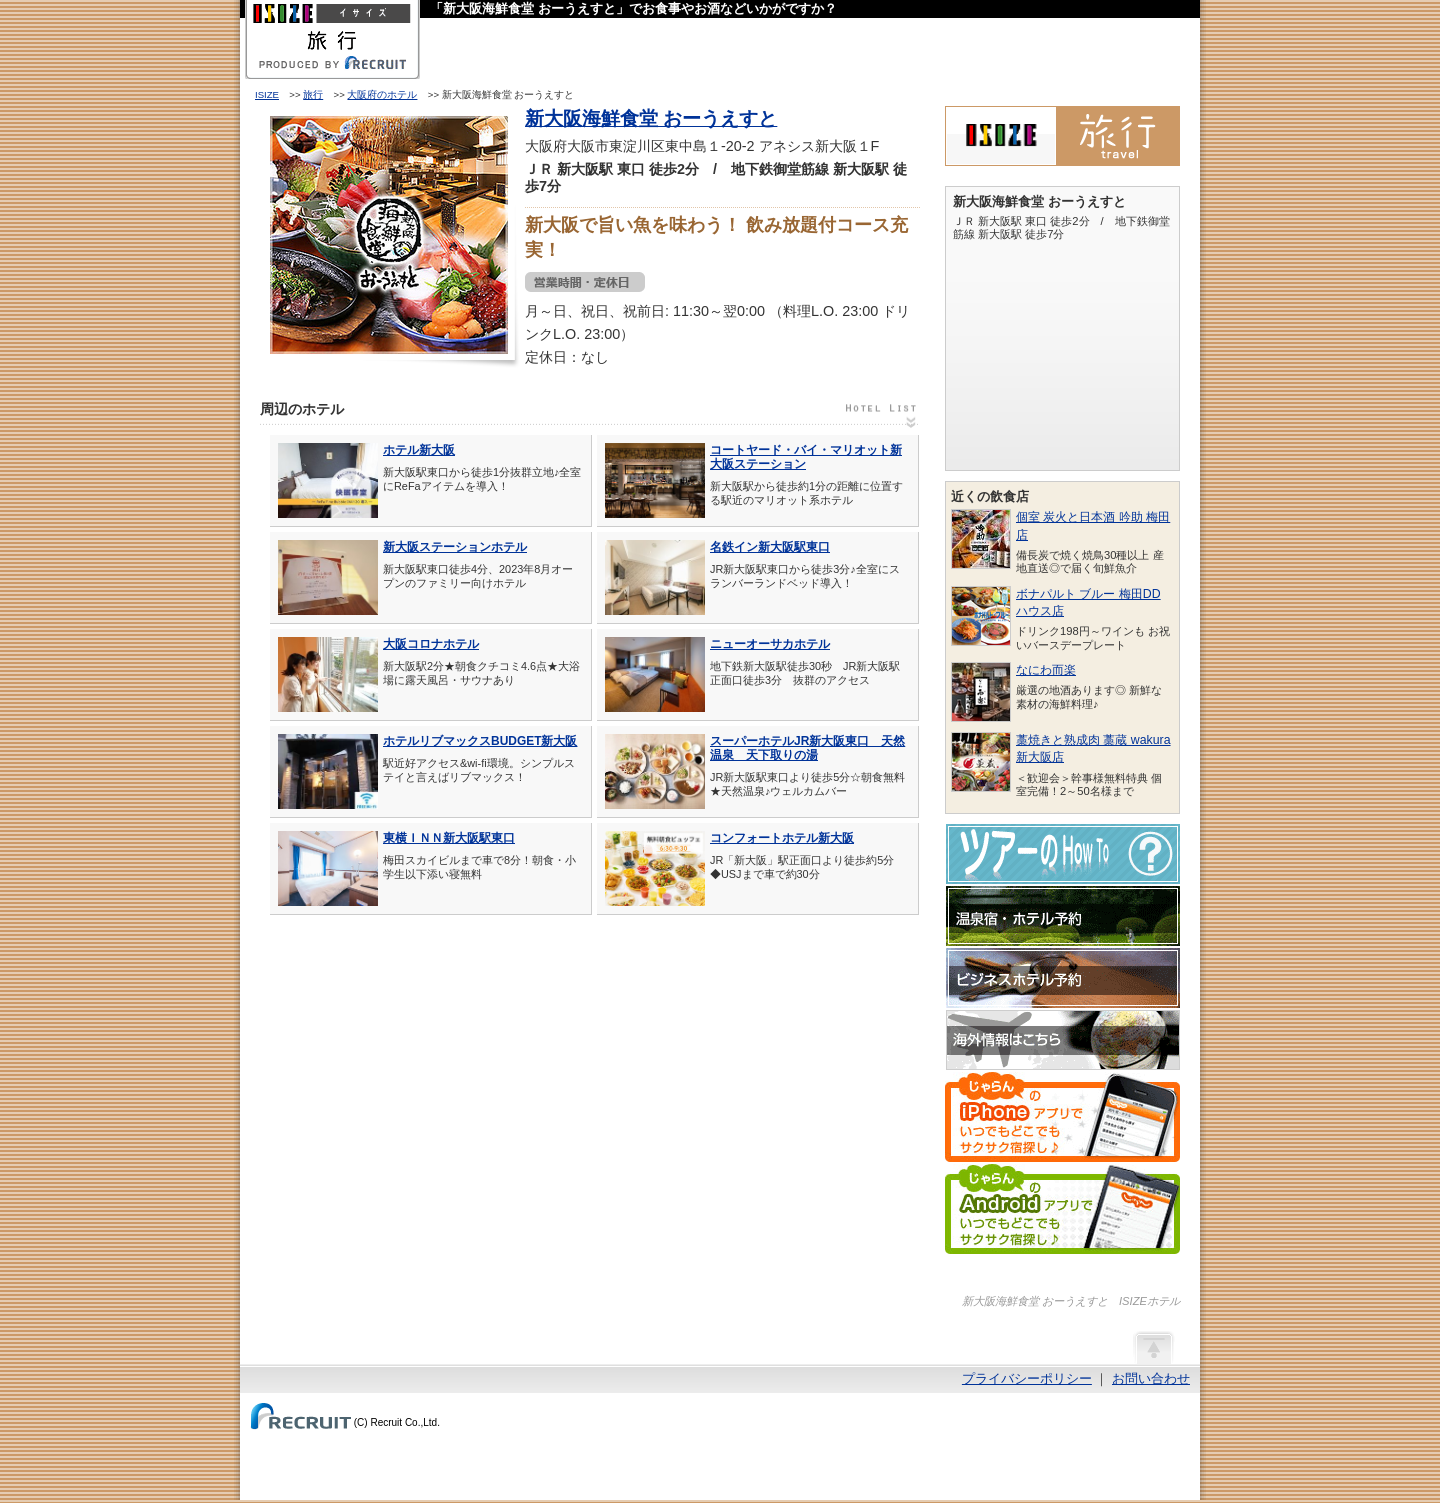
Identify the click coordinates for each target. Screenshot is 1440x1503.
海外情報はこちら (1063, 1040)
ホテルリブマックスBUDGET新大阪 (480, 741)
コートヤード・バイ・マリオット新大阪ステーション (806, 457)
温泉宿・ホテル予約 (1063, 916)
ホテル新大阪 (419, 450)
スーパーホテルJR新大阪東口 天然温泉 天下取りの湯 (807, 748)
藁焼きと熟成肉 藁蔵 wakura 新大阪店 (1093, 748)
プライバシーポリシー (1027, 1378)
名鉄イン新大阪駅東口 (770, 547)
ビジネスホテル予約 (1063, 978)
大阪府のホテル (382, 94)
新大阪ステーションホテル (455, 547)
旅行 (313, 94)
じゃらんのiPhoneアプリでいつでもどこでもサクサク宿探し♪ (1062, 1117)
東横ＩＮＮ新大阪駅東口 (449, 838)
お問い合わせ (1151, 1378)
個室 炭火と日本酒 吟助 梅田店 (1093, 525)
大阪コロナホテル (431, 644)
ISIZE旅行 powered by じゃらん (1062, 136)
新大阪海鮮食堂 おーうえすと (651, 118)
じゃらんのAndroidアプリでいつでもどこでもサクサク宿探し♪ (1062, 1209)
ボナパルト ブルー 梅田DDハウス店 (1088, 602)
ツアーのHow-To (1063, 854)
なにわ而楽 (1046, 670)
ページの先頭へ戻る (1153, 1347)
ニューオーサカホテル (770, 644)
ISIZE (267, 94)
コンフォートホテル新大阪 (782, 838)
